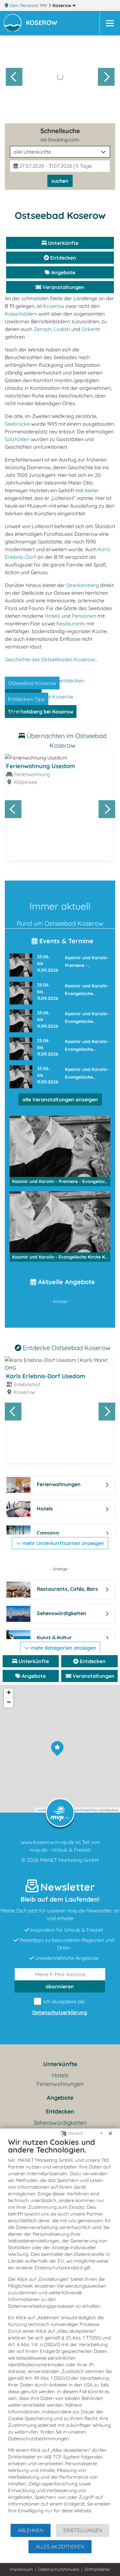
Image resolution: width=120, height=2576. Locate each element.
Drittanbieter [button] (97, 2569)
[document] (60, 2330)
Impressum (21, 2569)
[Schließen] (110, 2133)
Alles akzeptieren (60, 2546)
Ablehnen (30, 2530)
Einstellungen (82, 2530)
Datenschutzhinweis (58, 2569)
